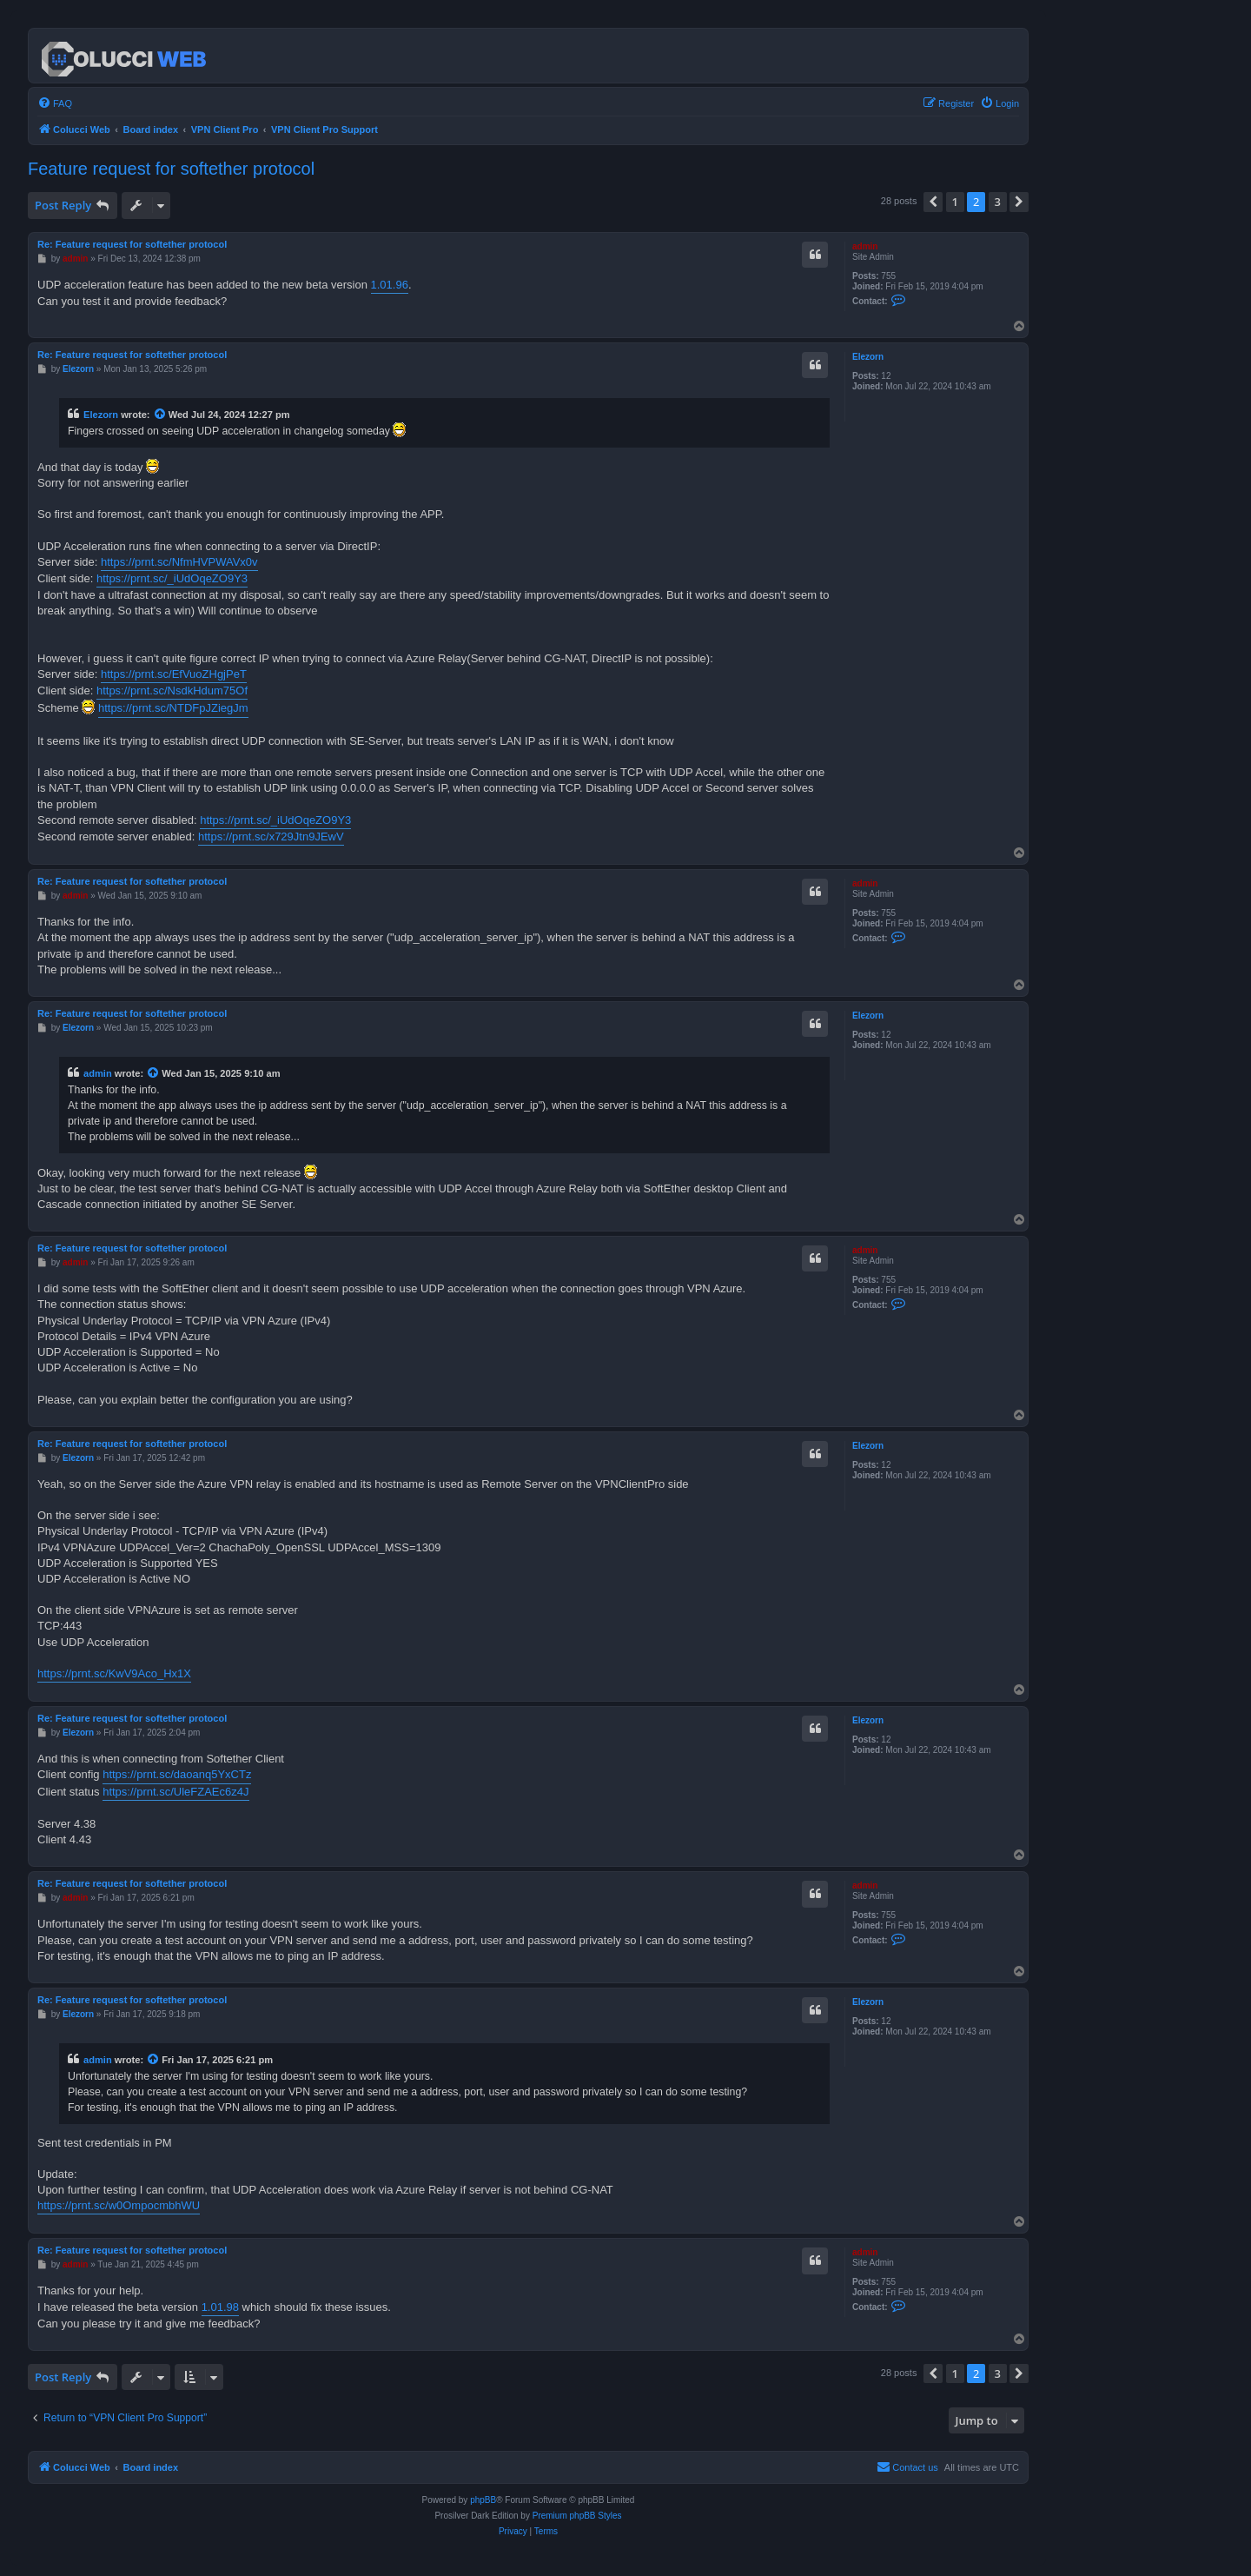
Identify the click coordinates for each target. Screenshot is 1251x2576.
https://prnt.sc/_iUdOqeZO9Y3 (172, 578)
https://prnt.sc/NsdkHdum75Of (172, 690)
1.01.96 (389, 284)
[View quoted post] (161, 414)
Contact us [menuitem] (907, 2466)
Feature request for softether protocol (171, 168)
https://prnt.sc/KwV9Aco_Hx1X (114, 1673)
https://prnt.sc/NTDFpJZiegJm (173, 707)
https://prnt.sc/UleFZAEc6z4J (175, 1791)
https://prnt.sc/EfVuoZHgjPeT (174, 674)
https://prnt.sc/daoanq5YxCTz (177, 1774)
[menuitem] (54, 103)
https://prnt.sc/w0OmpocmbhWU (118, 2205)
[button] (933, 201)
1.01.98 (220, 2307)
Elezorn (868, 357)
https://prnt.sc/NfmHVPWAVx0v (179, 561)
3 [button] (998, 201)
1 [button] (955, 201)
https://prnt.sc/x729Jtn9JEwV (271, 836)
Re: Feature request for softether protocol (132, 244)
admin (864, 246)
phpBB (483, 2500)
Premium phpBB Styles (577, 2515)
